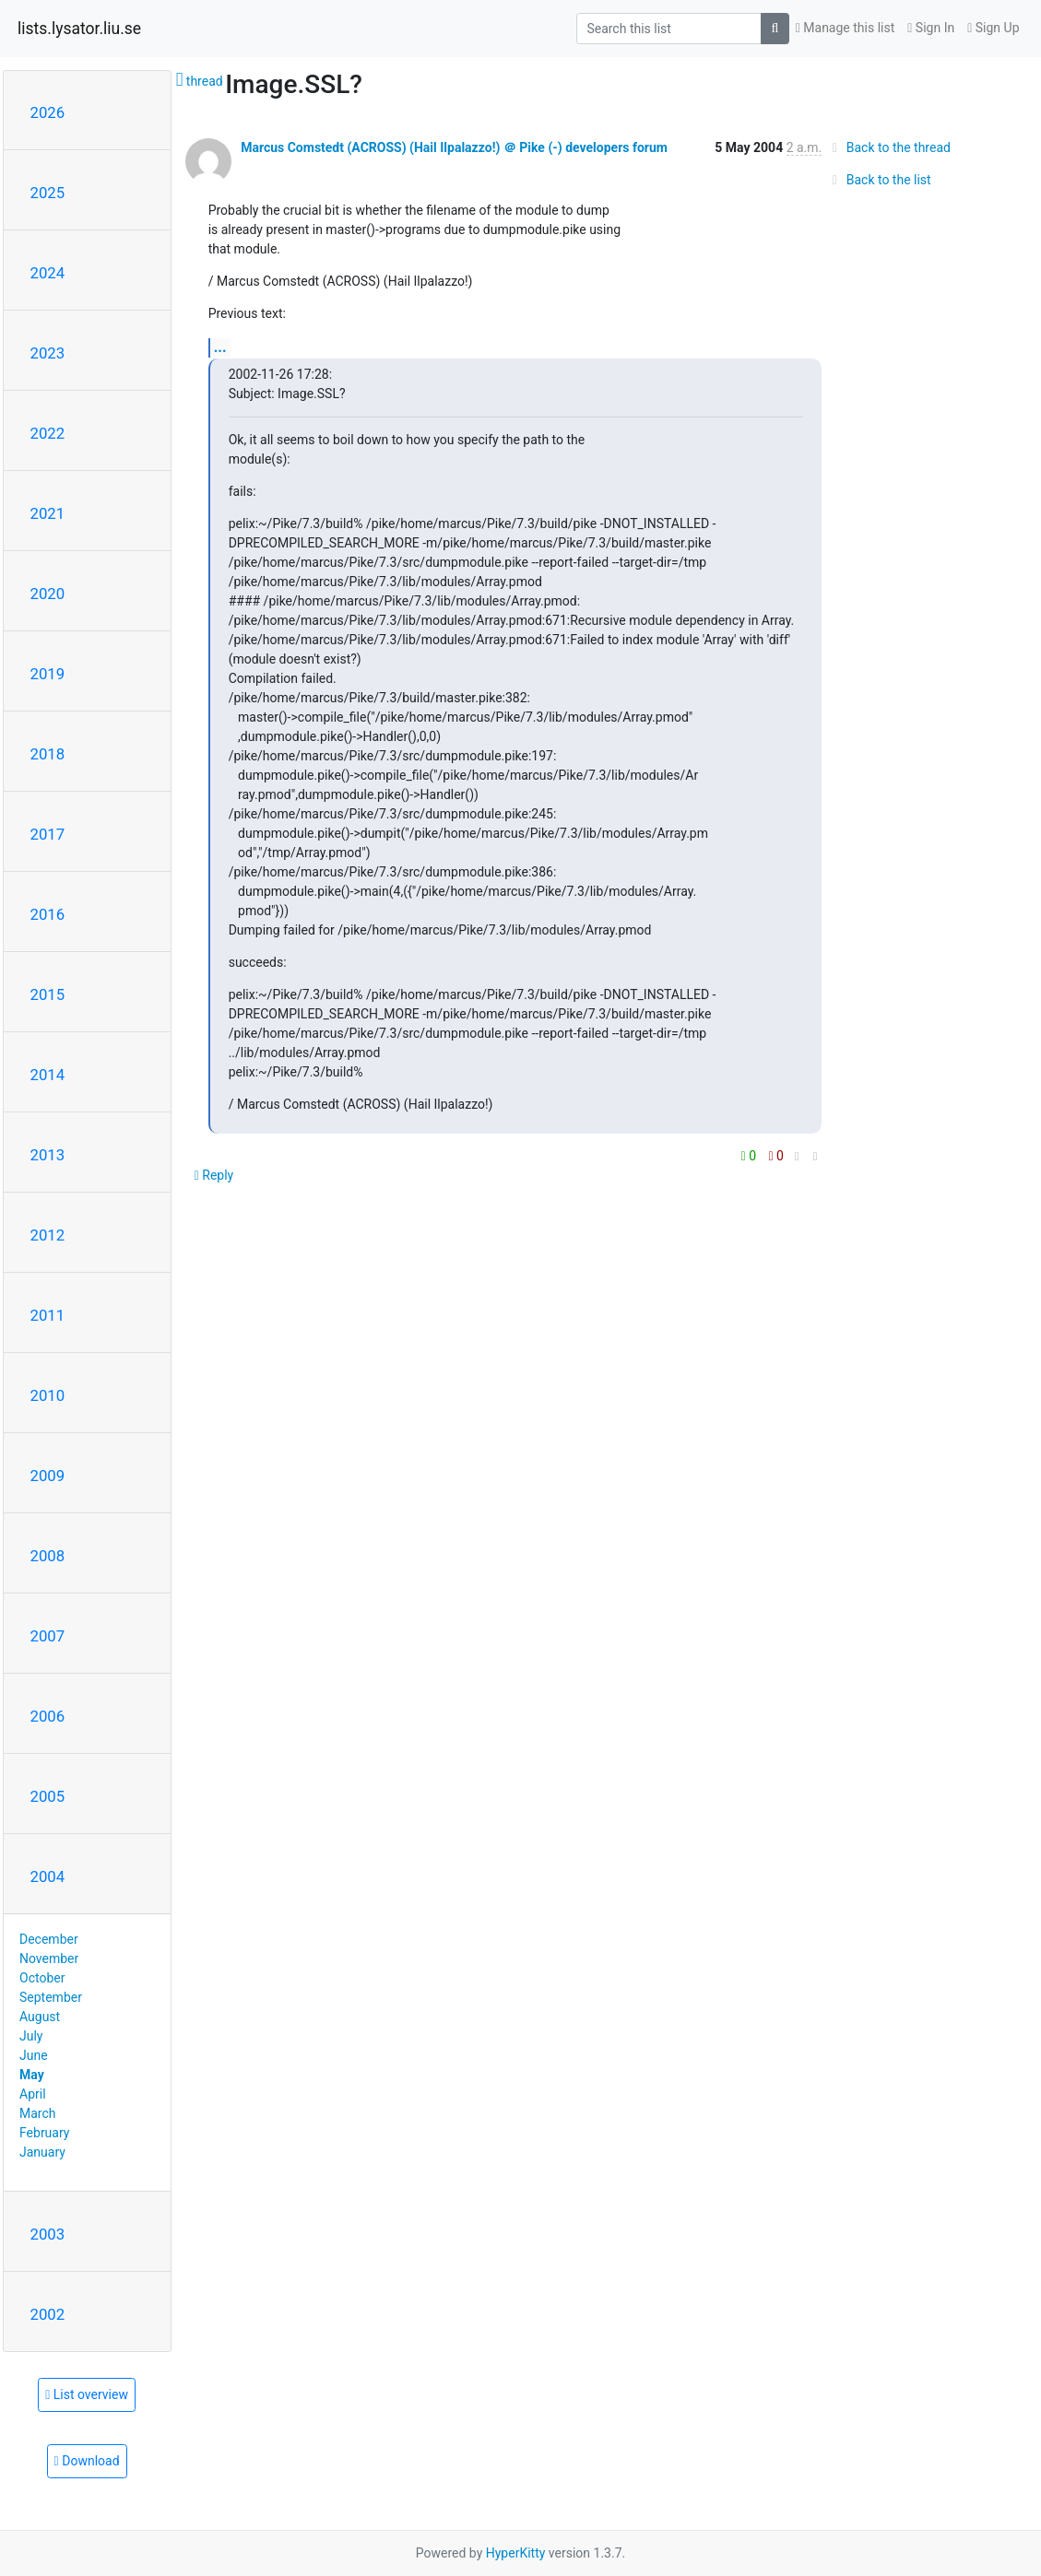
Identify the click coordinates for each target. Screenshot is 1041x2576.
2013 (47, 1155)
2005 (47, 1796)
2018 (47, 754)
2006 (47, 1716)
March (37, 2113)
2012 (47, 1235)
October (42, 1977)
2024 (47, 273)
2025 (47, 192)
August (39, 2016)
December (48, 1939)
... (220, 347)
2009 (47, 1475)
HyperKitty (516, 2553)
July (30, 2036)
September (50, 1997)
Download (87, 2460)
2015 (47, 994)
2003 (47, 2234)
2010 (47, 1395)
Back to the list (878, 179)
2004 (47, 1876)
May (31, 2074)
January (42, 2152)
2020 (47, 593)
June (33, 2055)
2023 (47, 353)
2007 (47, 1636)
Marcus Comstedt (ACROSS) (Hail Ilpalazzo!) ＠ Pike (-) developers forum (454, 147)
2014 (47, 1074)
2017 (47, 834)
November (48, 1958)
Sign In (930, 27)
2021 (47, 513)
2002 (47, 2314)
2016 (47, 914)
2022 (47, 433)
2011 (47, 1315)
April (32, 2094)
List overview (86, 2394)
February (44, 2132)
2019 (47, 674)
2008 (47, 1556)
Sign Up (993, 27)
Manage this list (845, 27)
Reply (214, 1175)
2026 (47, 112)
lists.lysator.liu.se (79, 28)
